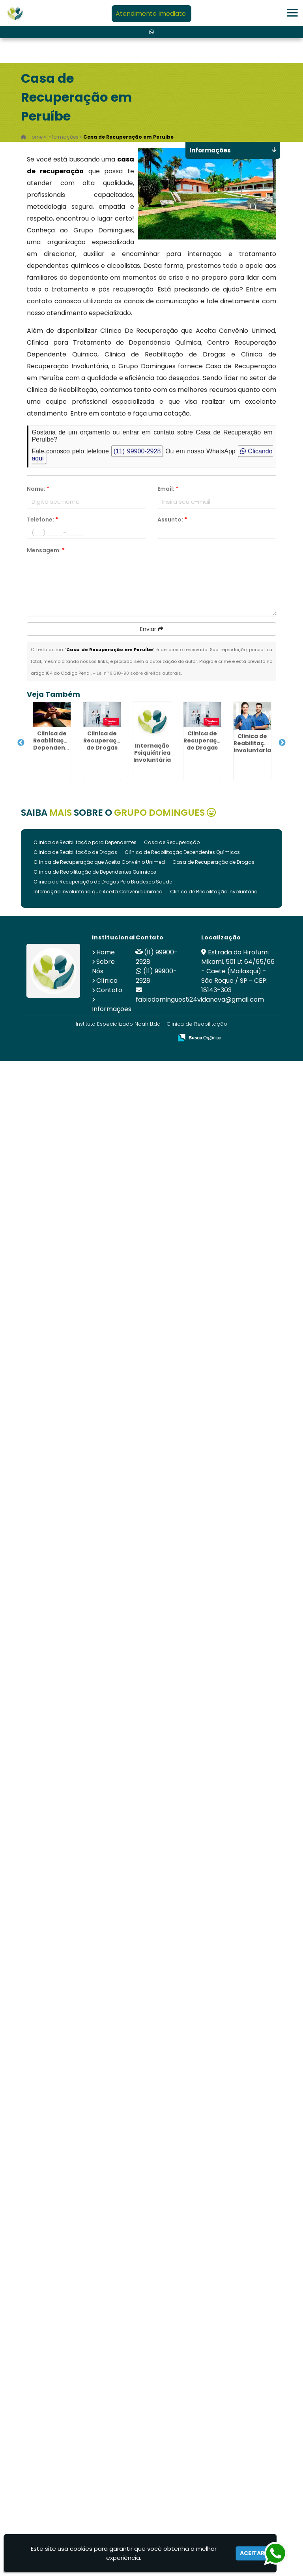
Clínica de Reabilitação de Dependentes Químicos (95, 872)
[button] (292, 13)
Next (282, 743)
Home (105, 952)
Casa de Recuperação (172, 842)
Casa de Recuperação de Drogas (213, 862)
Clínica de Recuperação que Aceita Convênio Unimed (99, 862)
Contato (109, 990)
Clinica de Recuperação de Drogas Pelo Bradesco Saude (103, 881)
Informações (111, 1008)
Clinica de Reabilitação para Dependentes (85, 842)
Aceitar (252, 2553)
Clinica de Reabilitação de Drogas (75, 852)
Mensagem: (46, 550)
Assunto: (172, 519)
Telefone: (42, 519)
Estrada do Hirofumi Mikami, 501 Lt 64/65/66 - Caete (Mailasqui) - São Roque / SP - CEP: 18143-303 (238, 971)
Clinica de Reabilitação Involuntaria (214, 891)
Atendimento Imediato (151, 13)
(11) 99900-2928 (137, 451)
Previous (21, 743)
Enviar (151, 629)
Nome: (38, 489)
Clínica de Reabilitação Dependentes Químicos (182, 852)
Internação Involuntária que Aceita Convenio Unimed (98, 891)
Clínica (107, 980)
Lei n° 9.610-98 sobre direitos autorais (139, 673)
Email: (167, 489)
